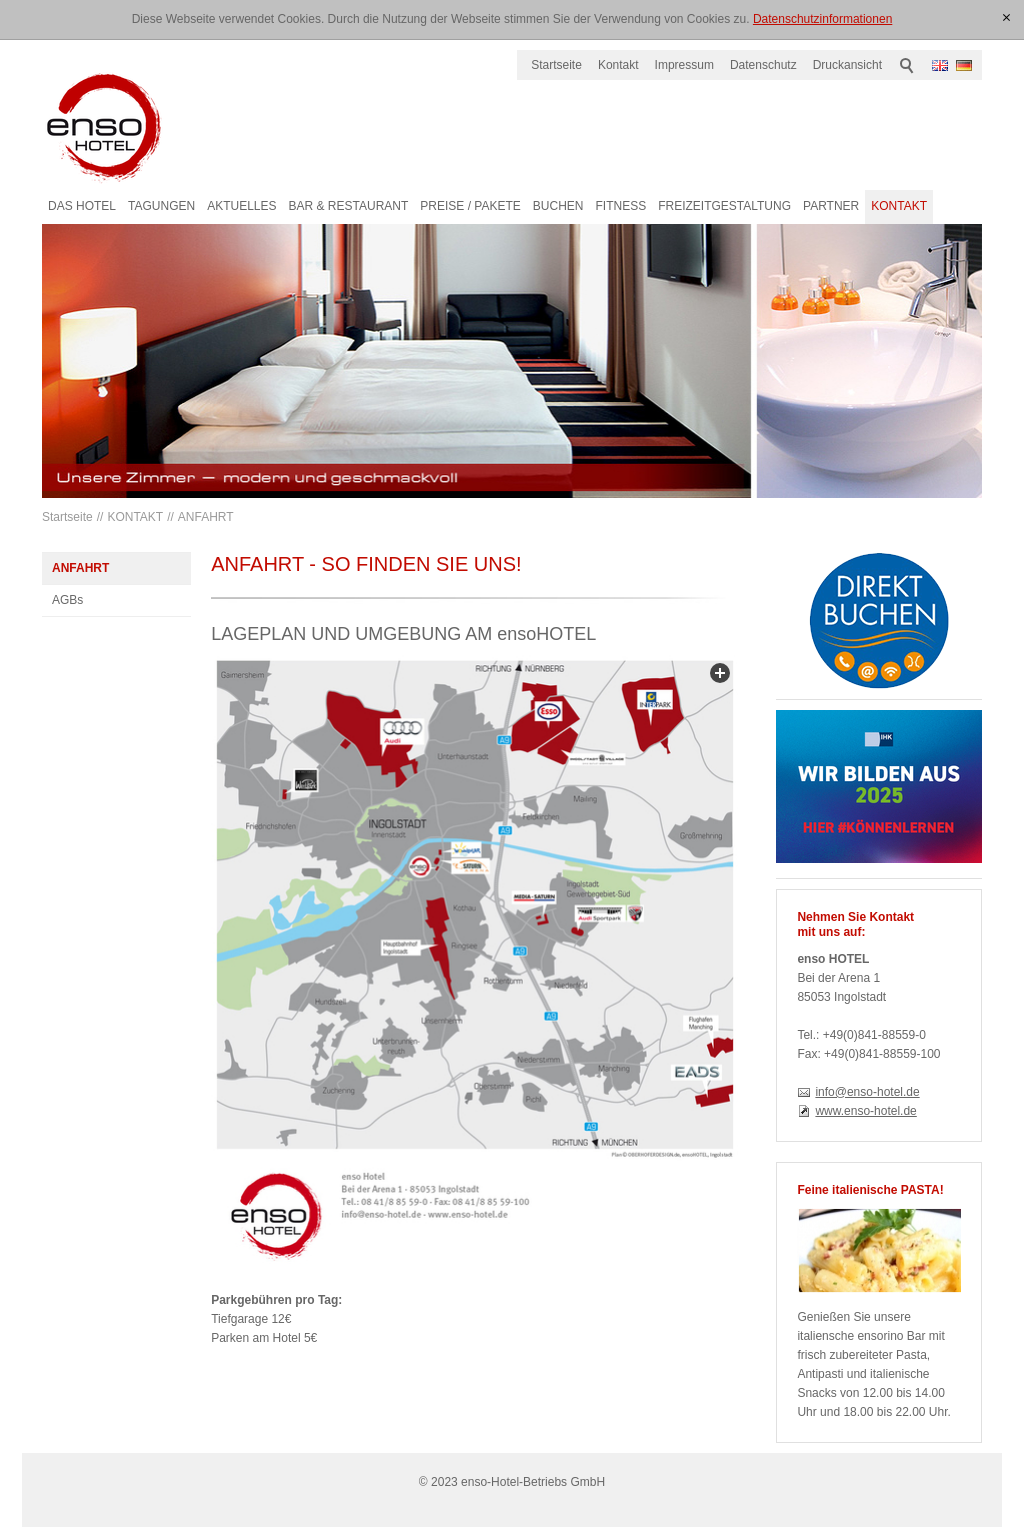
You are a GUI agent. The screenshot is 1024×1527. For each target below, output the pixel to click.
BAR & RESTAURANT (349, 206)
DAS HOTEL (82, 206)
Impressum (684, 65)
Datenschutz (763, 65)
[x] (1006, 18)
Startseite (556, 65)
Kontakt (618, 65)
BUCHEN (558, 206)
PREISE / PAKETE (470, 206)
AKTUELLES (241, 206)
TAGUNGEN (161, 206)
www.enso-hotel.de (865, 1111)
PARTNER (831, 206)
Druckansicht (847, 65)
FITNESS (620, 206)
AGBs (67, 600)
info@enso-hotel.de (867, 1092)
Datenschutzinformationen (822, 19)
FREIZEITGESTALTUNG (724, 206)
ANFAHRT (206, 517)
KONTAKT (899, 206)
